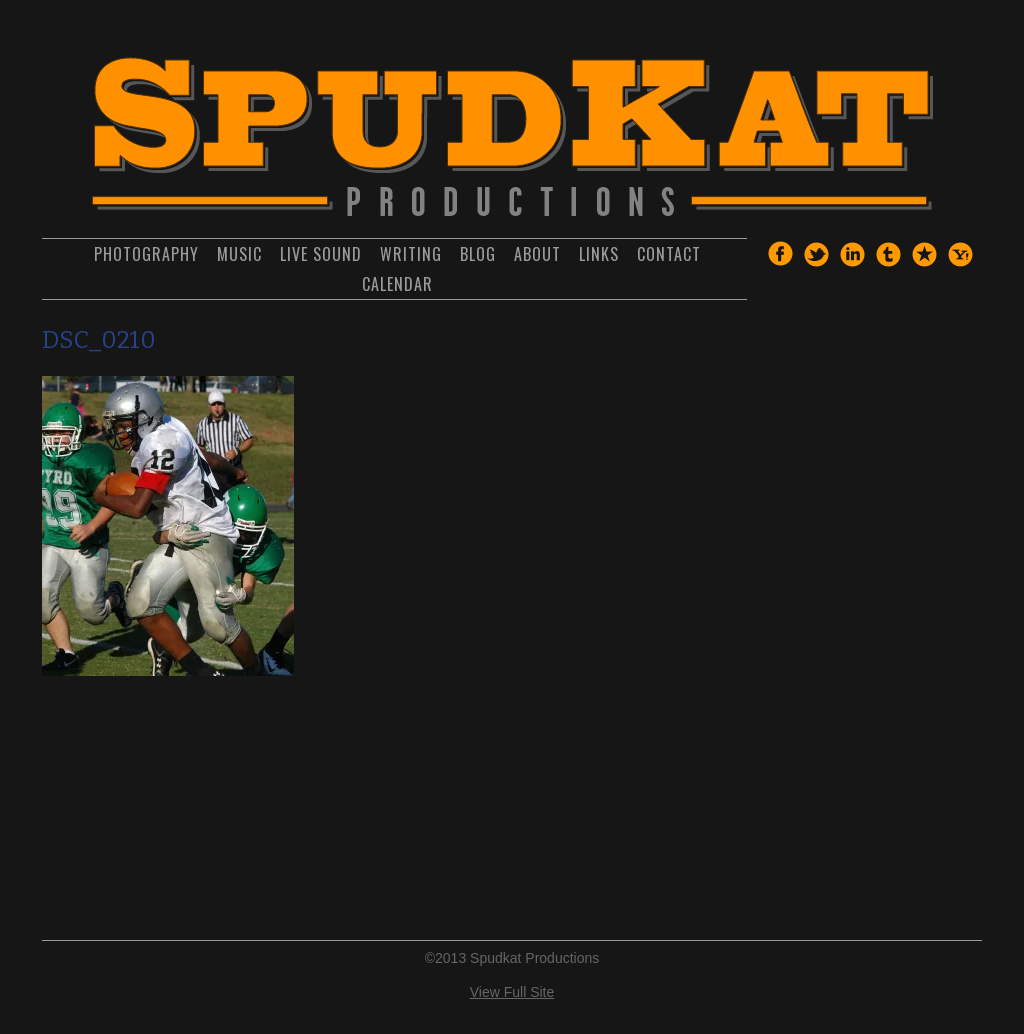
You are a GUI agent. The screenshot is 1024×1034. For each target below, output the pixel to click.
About (537, 254)
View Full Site (512, 992)
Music (239, 254)
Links (599, 254)
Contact (669, 254)
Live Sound (321, 254)
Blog (478, 254)
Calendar (397, 284)
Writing (411, 254)
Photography (146, 254)
